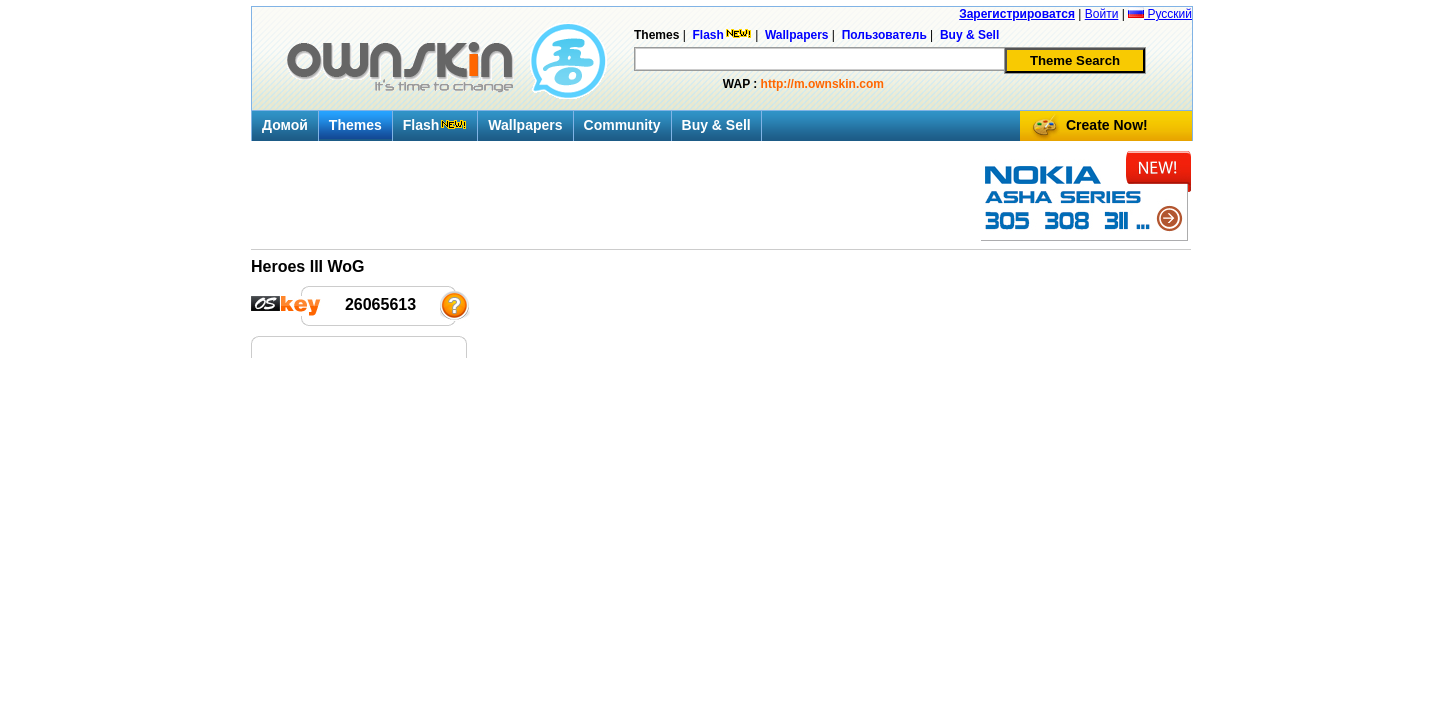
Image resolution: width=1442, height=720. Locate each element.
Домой (285, 125)
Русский (1160, 14)
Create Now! (1107, 125)
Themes (355, 125)
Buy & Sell (716, 125)
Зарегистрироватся (1017, 14)
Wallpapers (525, 125)
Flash (435, 125)
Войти (1102, 14)
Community (622, 125)
